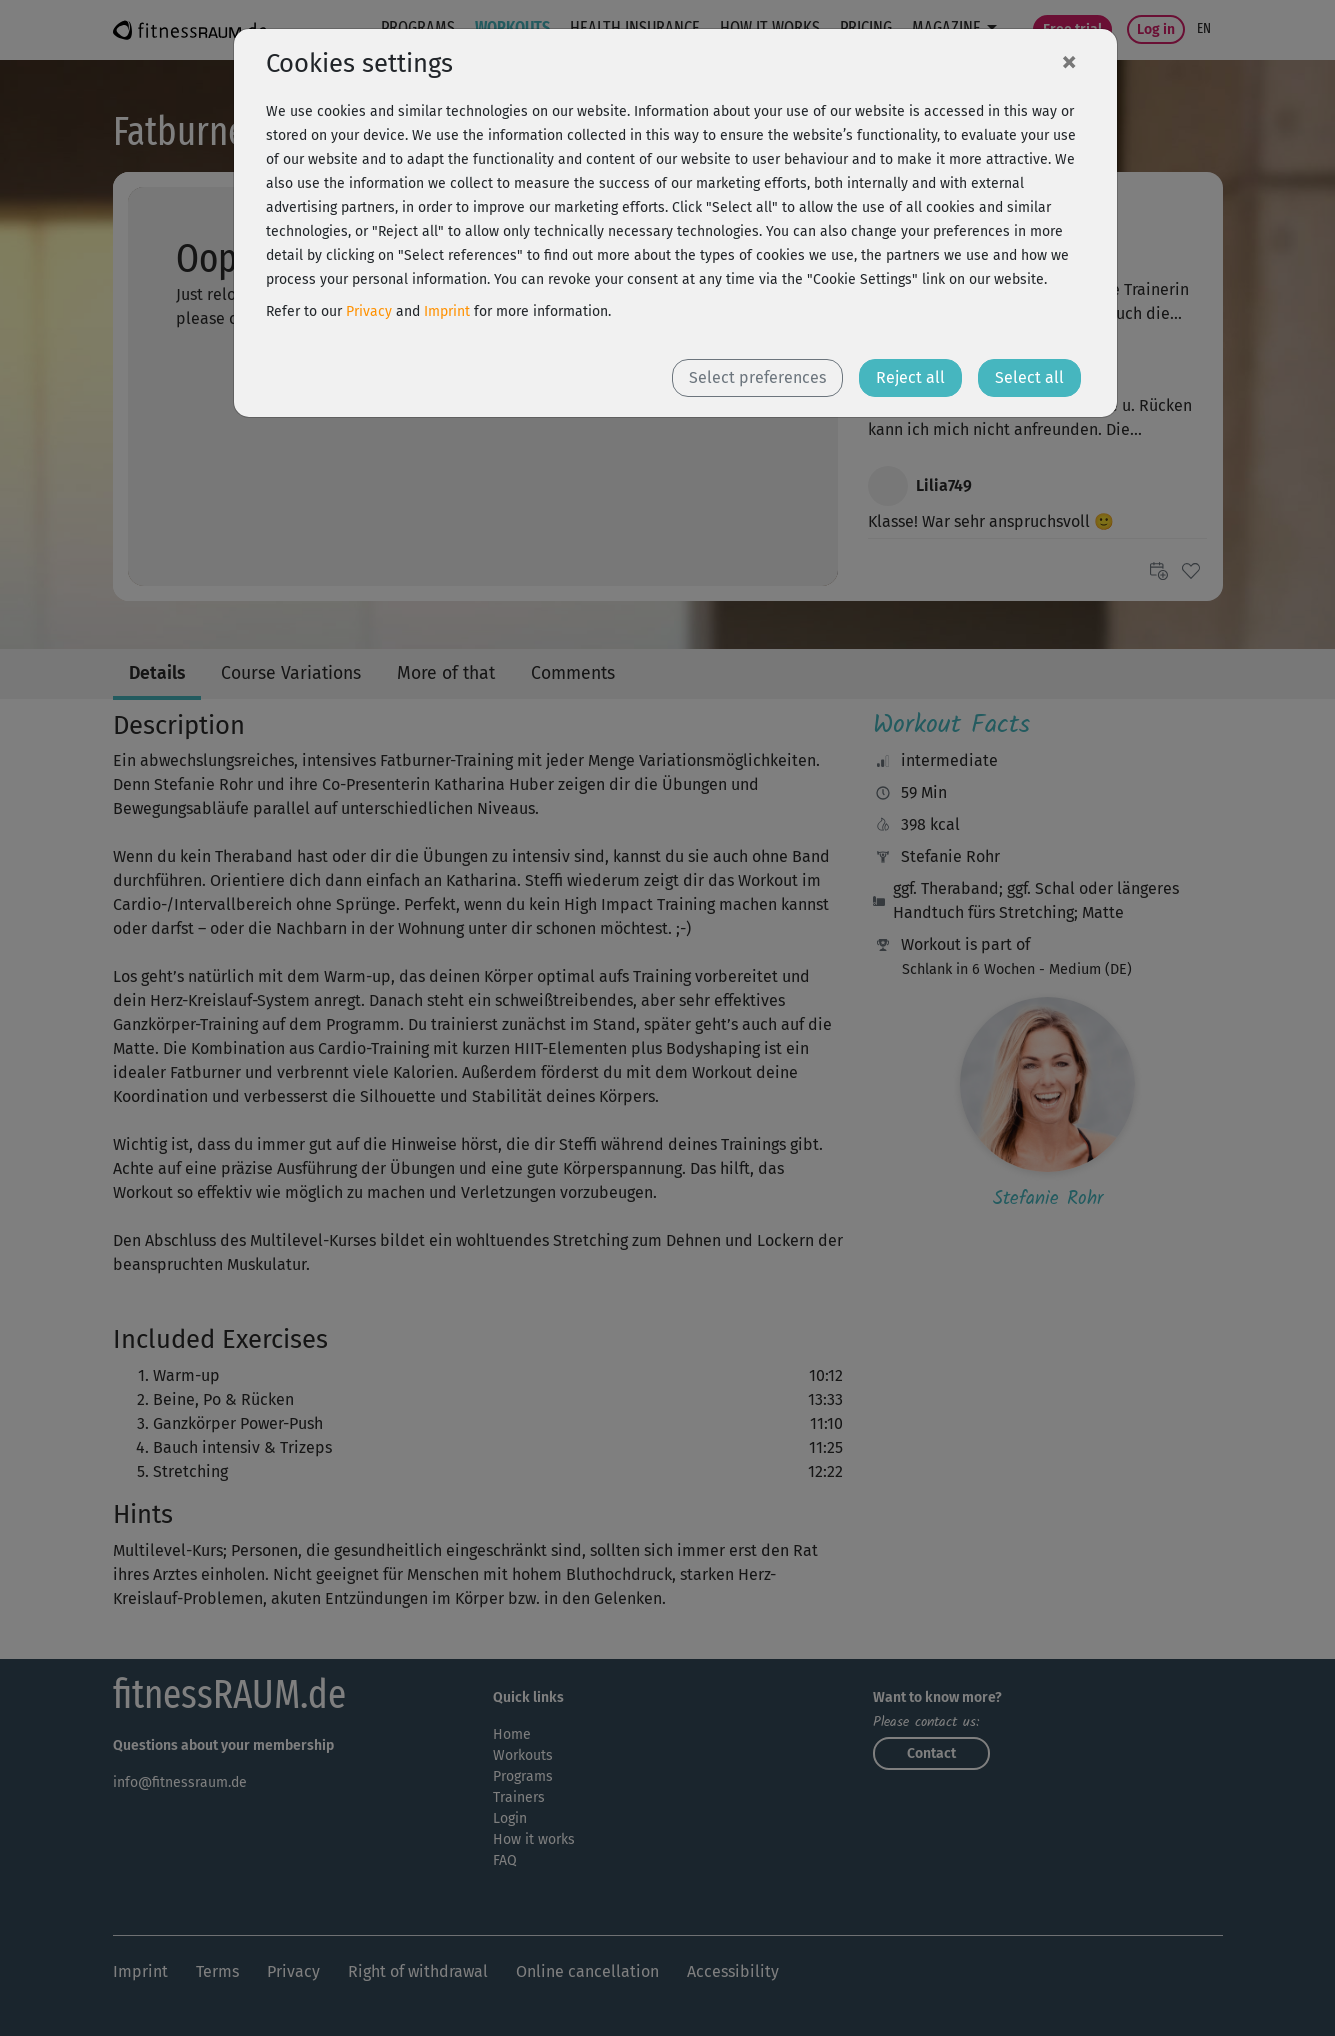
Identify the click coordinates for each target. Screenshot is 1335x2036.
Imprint (447, 311)
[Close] (1069, 61)
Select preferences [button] (757, 377)
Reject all (910, 377)
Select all (1029, 377)
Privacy (369, 311)
